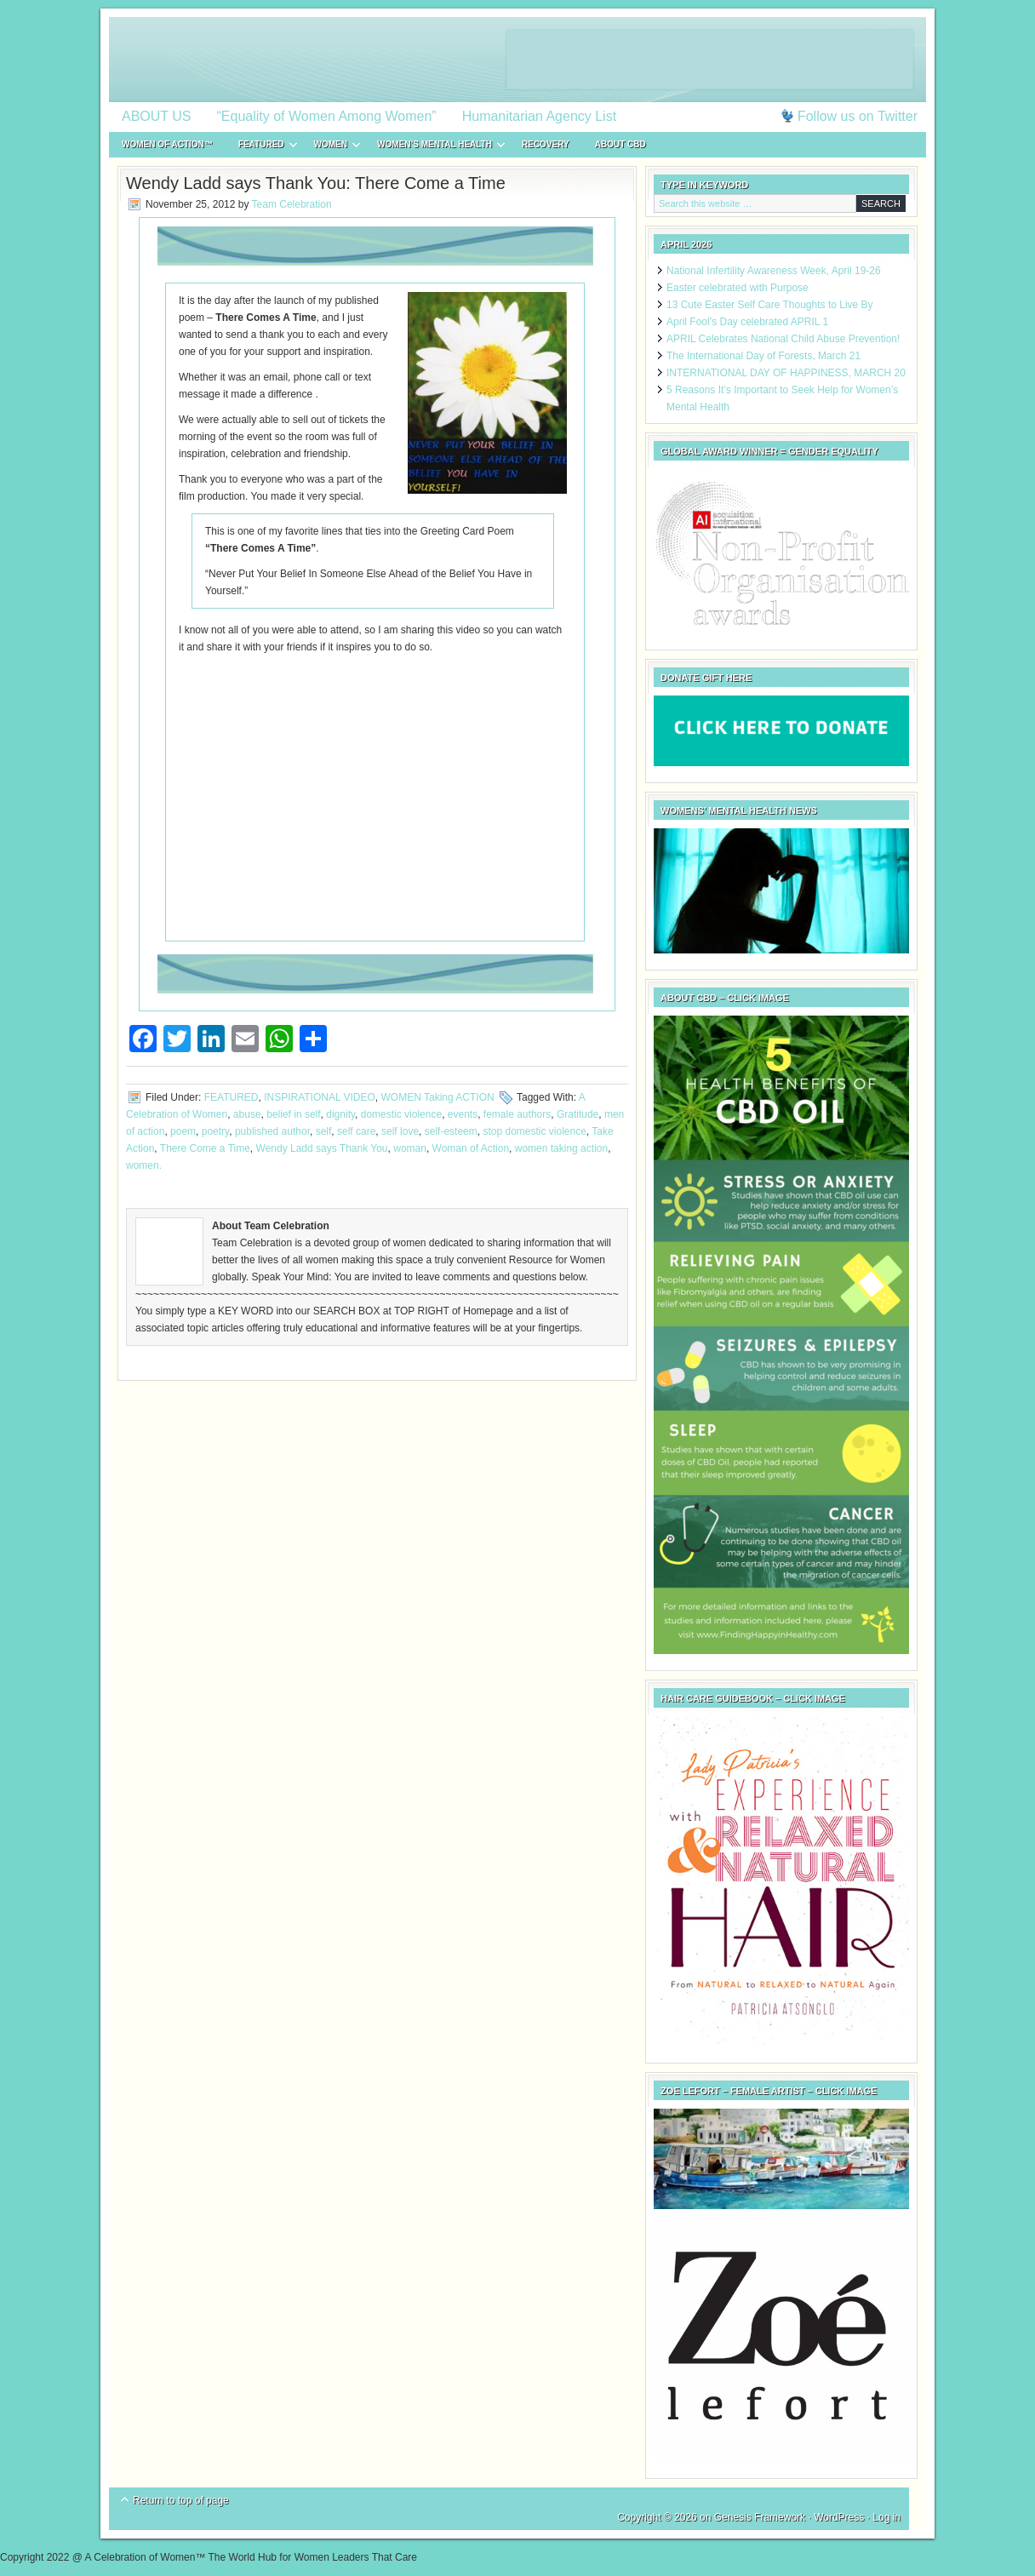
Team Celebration (292, 204)
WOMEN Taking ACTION (438, 1097)
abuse (247, 1114)
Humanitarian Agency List (539, 116)
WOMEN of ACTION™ (167, 144)
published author (272, 1131)
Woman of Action (471, 1148)
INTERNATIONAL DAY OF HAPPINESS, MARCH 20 (786, 373)
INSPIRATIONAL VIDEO (319, 1097)
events (462, 1114)
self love (400, 1131)
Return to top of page (181, 2500)
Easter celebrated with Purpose (737, 288)
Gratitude (577, 1114)
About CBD (620, 144)
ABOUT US (157, 116)
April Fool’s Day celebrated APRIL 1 (747, 322)
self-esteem (451, 1131)
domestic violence (401, 1114)
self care (356, 1131)
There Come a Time (205, 1148)
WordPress (839, 2517)
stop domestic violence (534, 1131)
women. (144, 1165)
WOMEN (330, 147)
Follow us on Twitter (858, 116)
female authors (517, 1114)
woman (409, 1148)
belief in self (293, 1114)
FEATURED (261, 147)
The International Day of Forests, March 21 (763, 356)
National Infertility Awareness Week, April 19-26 (773, 271)
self (324, 1131)
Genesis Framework (759, 2517)
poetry (215, 1131)
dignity (340, 1114)
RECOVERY (545, 144)
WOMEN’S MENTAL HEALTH (434, 147)
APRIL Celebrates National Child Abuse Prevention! (783, 339)
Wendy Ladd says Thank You (322, 1148)
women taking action (561, 1148)
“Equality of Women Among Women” (327, 116)
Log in (886, 2517)
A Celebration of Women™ (517, 59)
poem (183, 1131)
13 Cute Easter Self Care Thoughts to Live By (769, 305)
